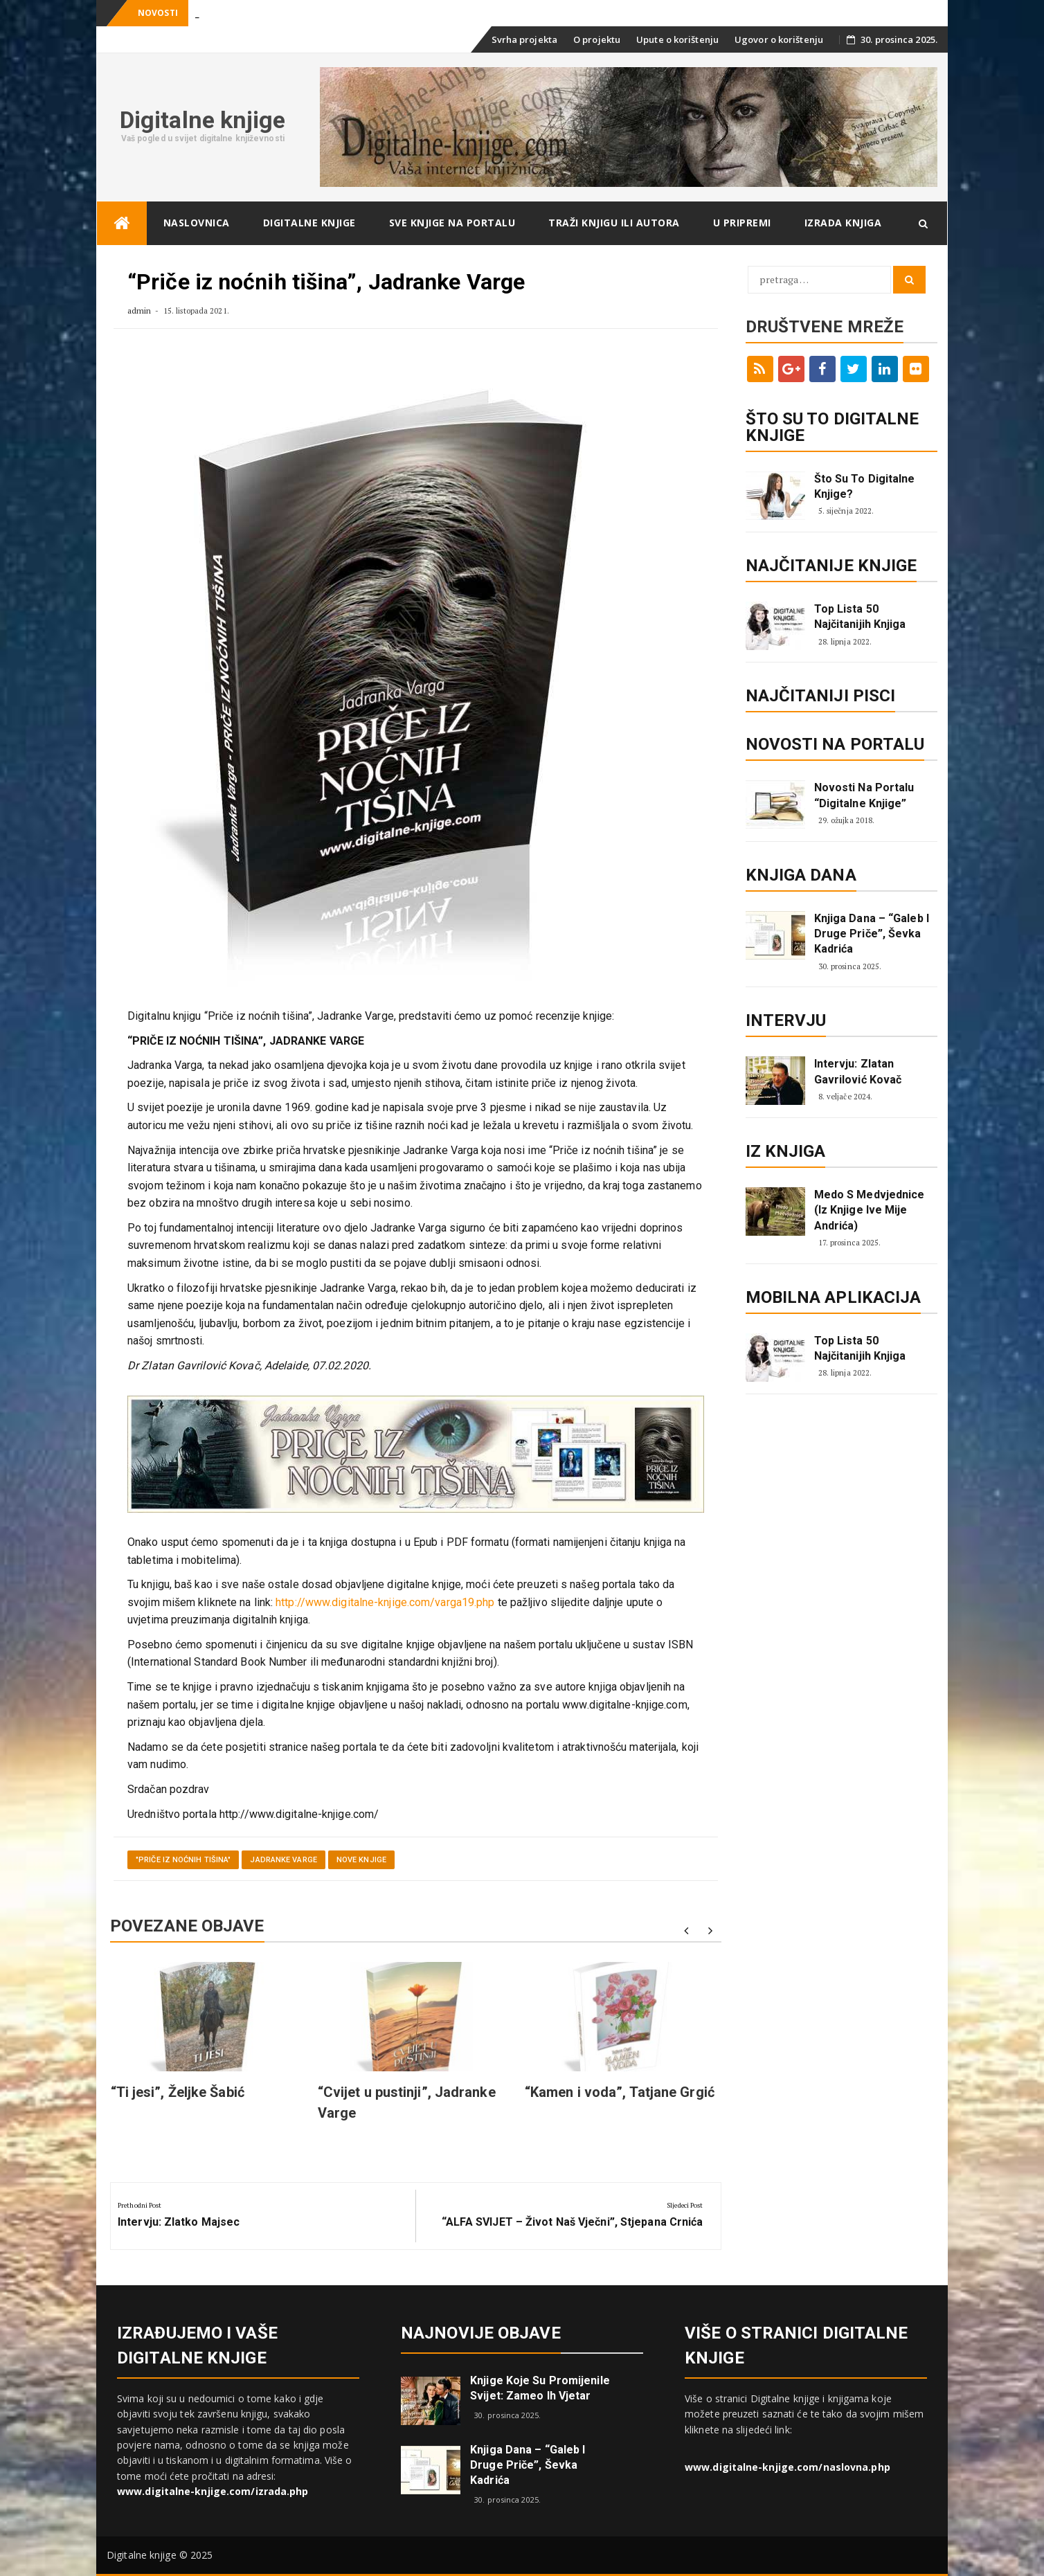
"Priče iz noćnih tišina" (183, 1859)
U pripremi (742, 222)
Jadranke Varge (283, 1859)
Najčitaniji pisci (821, 695)
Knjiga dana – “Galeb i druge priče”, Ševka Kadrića (871, 934)
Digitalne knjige (203, 120)
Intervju (786, 1020)
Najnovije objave (481, 2333)
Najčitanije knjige (831, 565)
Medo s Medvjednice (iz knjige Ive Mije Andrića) (869, 1210)
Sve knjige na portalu (452, 222)
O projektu (596, 39)
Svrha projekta (524, 39)
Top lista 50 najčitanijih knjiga (860, 616)
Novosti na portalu (835, 744)
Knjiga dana (801, 875)
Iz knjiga (786, 1151)
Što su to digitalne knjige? (864, 486)
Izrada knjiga (843, 222)
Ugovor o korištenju (779, 39)
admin (139, 310)
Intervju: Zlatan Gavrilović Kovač (858, 1071)
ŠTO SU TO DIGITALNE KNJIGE (832, 427)
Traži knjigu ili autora (614, 222)
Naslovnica (196, 222)
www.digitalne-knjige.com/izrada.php (213, 2491)
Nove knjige (361, 1859)
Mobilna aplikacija (833, 1297)
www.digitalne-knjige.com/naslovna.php (787, 2467)
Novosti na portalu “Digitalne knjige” (864, 795)
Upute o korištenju (677, 39)
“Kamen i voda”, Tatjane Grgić (619, 2092)
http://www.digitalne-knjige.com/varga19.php (385, 1602)
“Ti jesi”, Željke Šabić (177, 2092)
